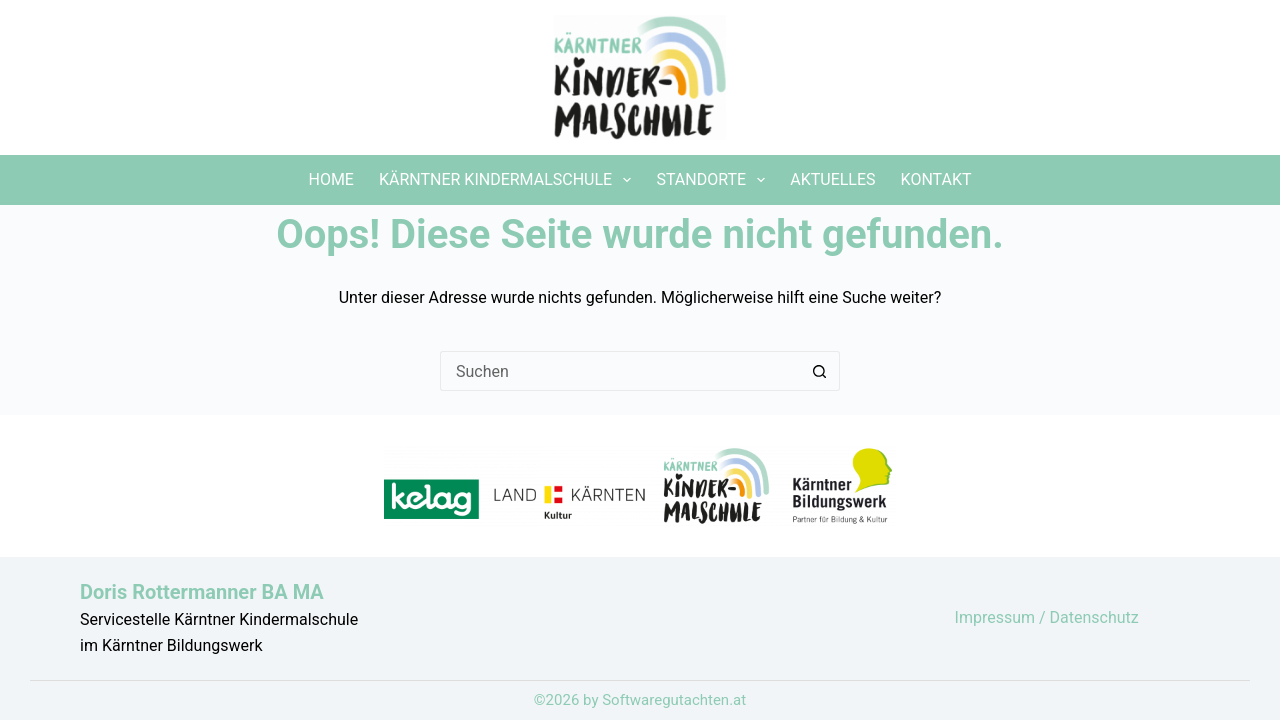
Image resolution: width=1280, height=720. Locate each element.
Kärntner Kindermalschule (509, 180)
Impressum (997, 617)
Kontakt (936, 179)
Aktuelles (832, 179)
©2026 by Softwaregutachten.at (640, 700)
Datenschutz (1094, 617)
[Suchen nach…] (620, 371)
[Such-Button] (820, 371)
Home (330, 179)
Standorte (714, 180)
